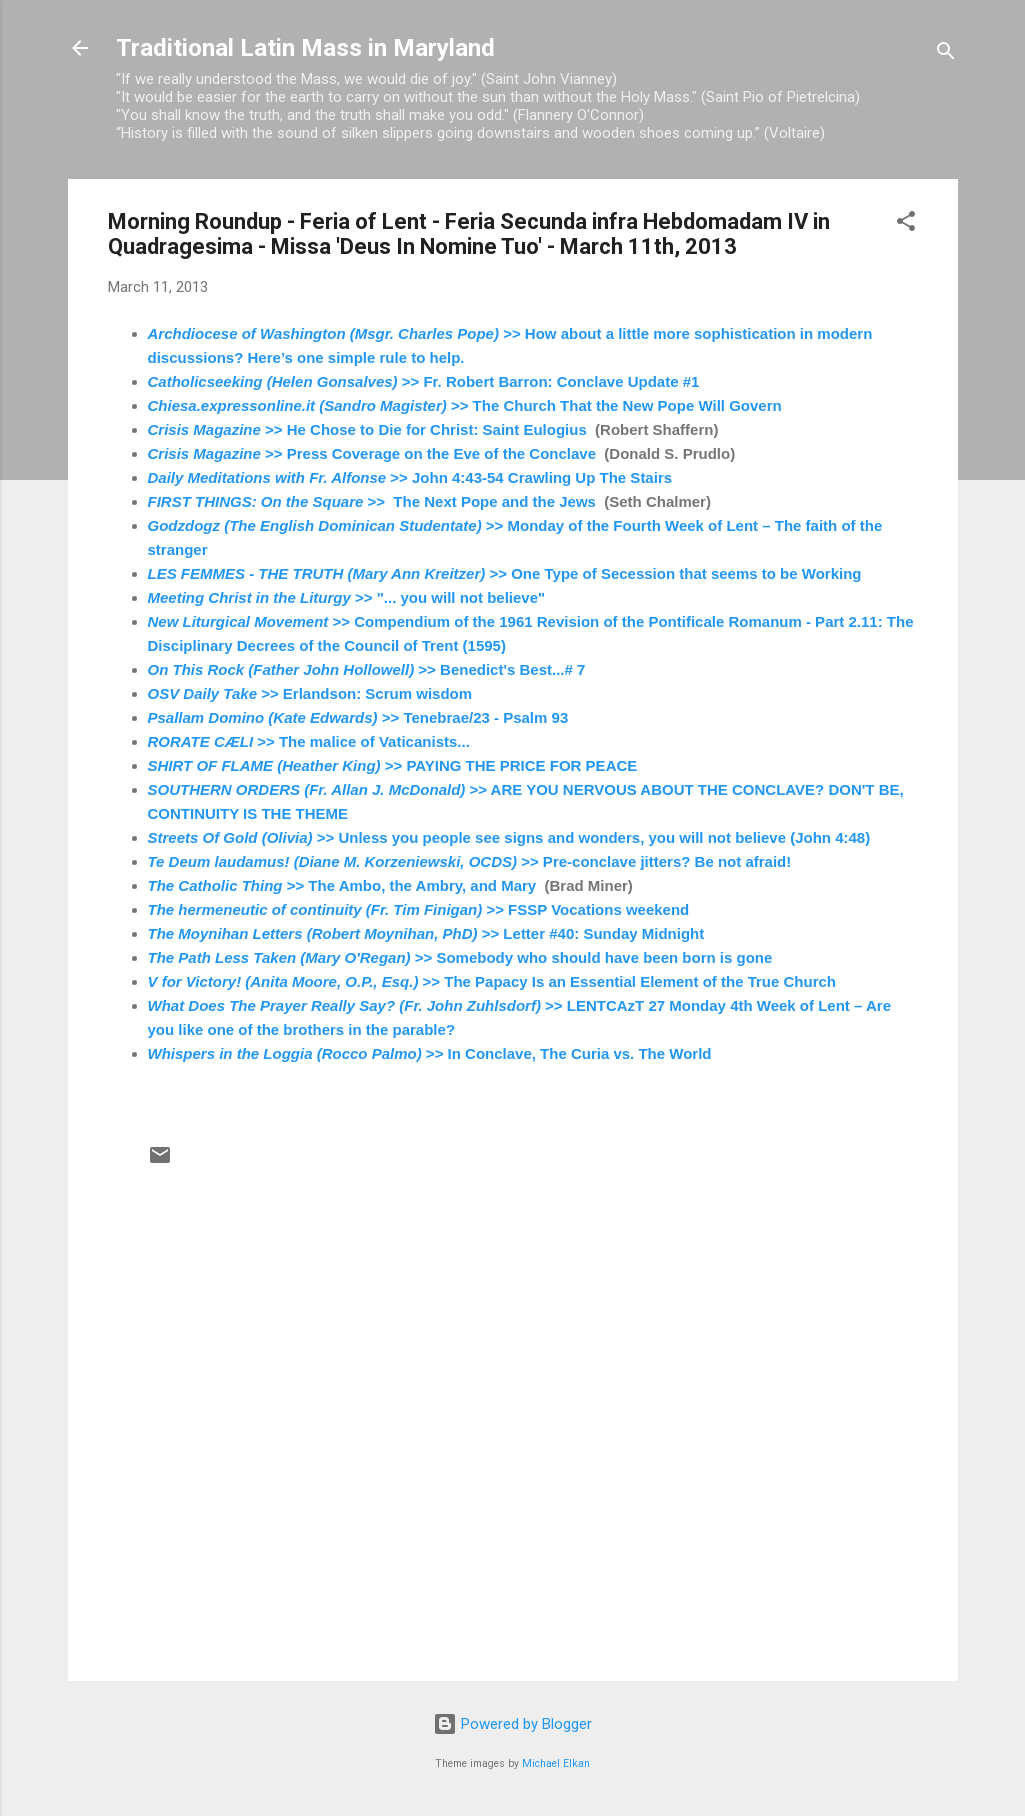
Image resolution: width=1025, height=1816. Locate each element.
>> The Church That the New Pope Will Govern (465, 405)
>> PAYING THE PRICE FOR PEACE (393, 765)
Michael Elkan (556, 1763)
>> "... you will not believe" (349, 597)
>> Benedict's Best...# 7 (367, 669)
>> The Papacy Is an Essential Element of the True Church (492, 981)
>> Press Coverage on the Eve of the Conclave (372, 453)
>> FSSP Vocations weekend (419, 909)
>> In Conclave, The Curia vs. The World (430, 1053)
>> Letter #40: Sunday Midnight (426, 933)
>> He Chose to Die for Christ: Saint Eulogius (367, 429)
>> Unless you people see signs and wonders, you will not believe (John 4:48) (511, 837)
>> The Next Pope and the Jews (372, 501)
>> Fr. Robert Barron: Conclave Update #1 (424, 381)
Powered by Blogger (512, 1724)
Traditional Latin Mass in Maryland (305, 48)
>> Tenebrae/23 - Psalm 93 (360, 717)
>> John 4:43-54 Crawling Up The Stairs (412, 477)
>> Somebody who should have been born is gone (460, 957)
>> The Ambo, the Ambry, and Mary (342, 885)
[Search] (946, 54)
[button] (906, 224)
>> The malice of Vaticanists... (309, 741)
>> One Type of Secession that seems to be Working (505, 573)
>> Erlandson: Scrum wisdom (312, 693)
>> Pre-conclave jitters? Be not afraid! (470, 861)
